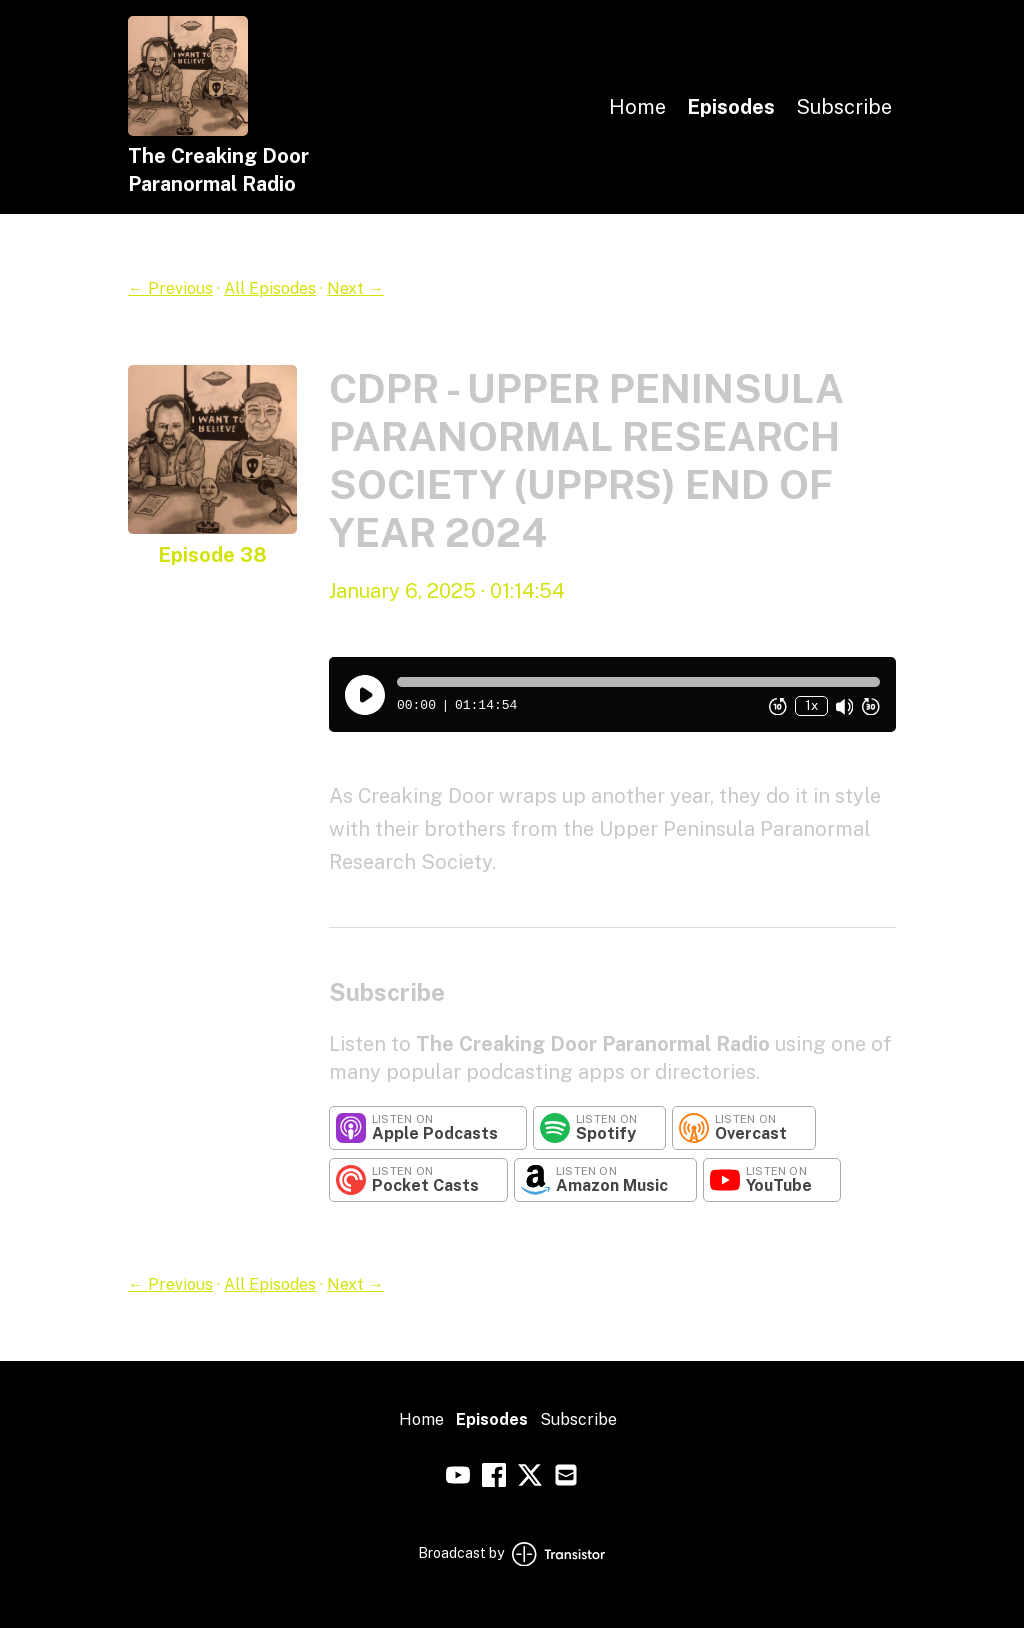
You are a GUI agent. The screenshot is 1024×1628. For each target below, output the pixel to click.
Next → (355, 288)
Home (637, 107)
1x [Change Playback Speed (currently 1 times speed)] (811, 705)
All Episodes (270, 288)
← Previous (170, 288)
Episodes (731, 107)
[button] (638, 682)
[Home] (188, 130)
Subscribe (844, 107)
